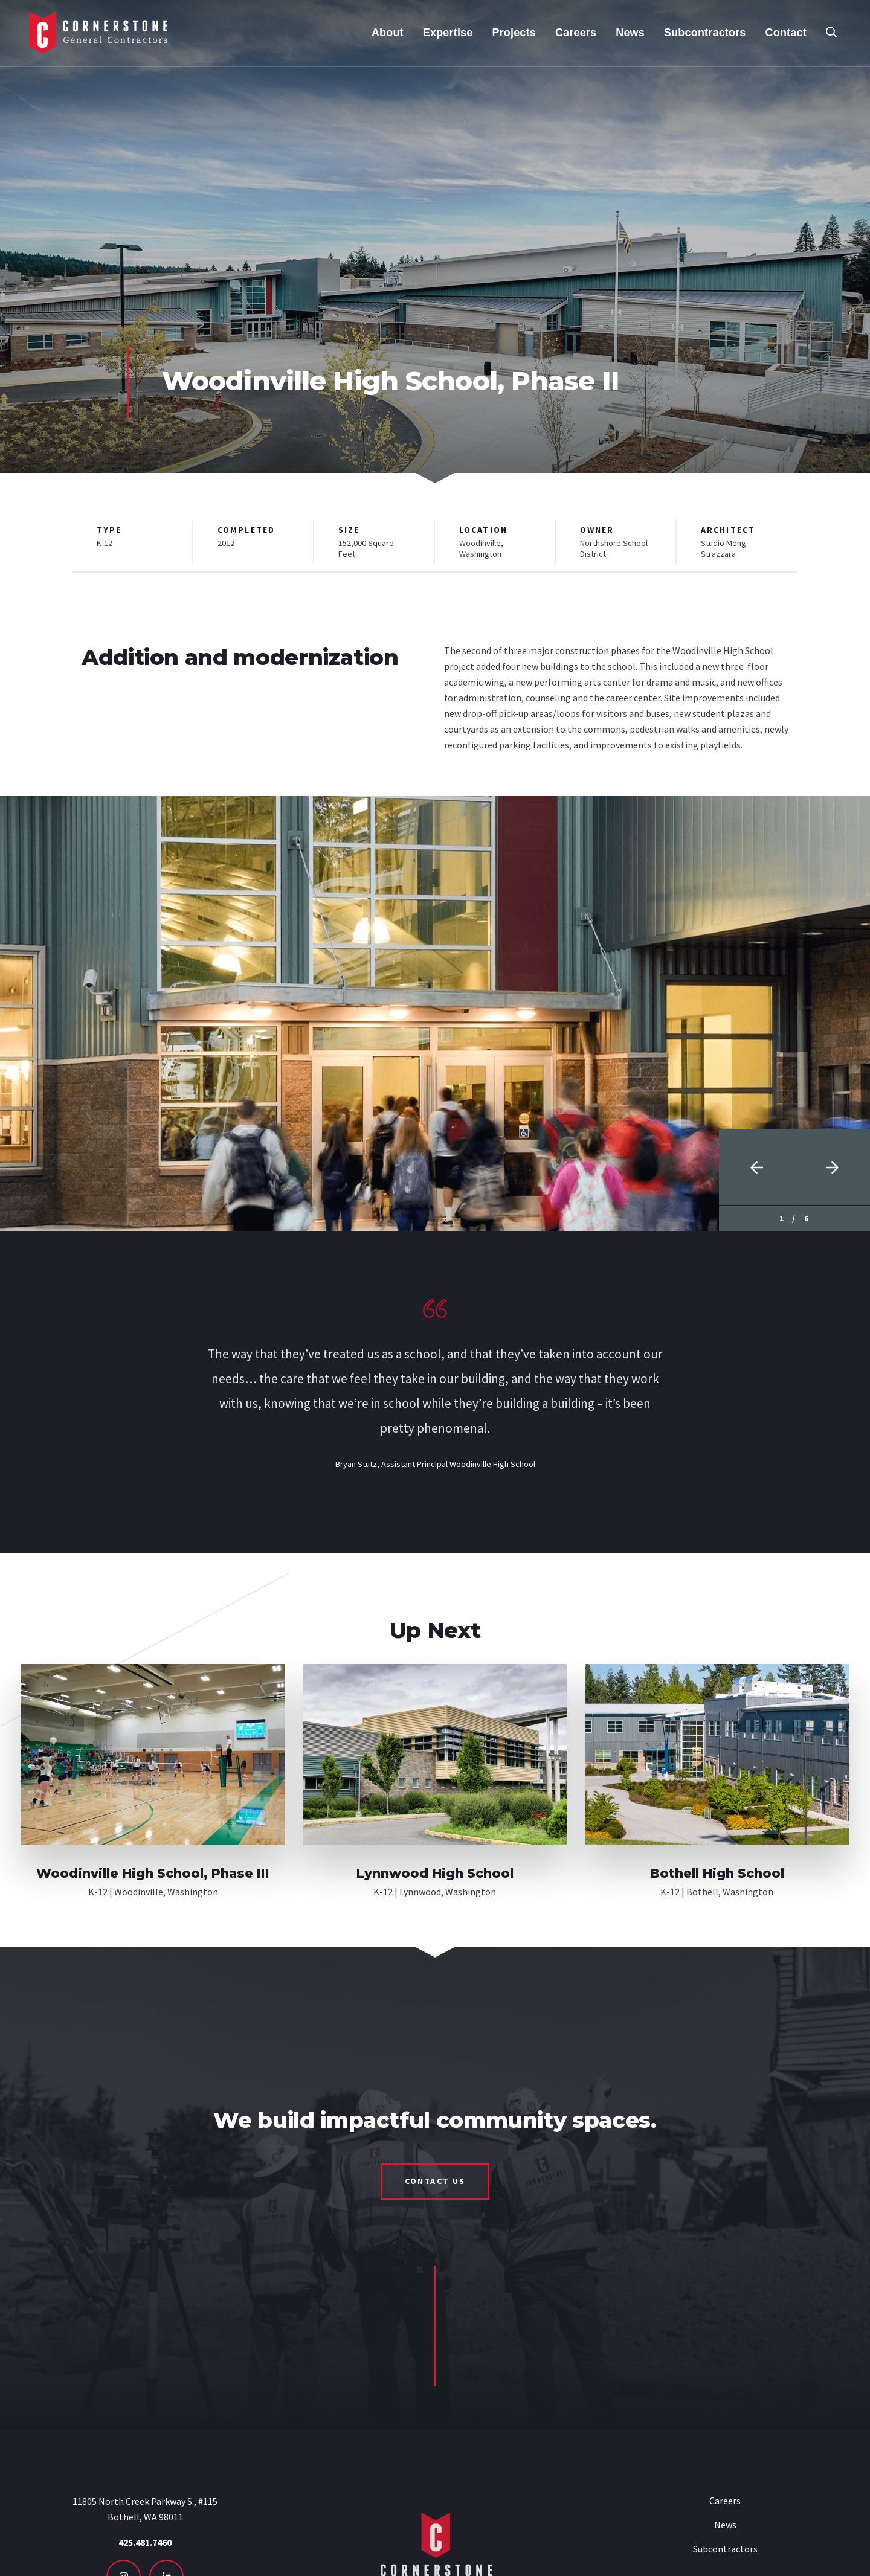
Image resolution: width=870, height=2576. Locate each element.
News (725, 2525)
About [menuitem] (388, 33)
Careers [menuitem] (575, 33)
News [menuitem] (630, 33)
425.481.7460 (145, 2542)
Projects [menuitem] (513, 33)
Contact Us (435, 2181)
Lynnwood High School (435, 1873)
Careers (725, 2500)
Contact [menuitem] (786, 33)
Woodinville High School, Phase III (152, 1873)
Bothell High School (717, 1873)
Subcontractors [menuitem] (705, 33)
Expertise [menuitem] (448, 33)
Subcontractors (725, 2549)
